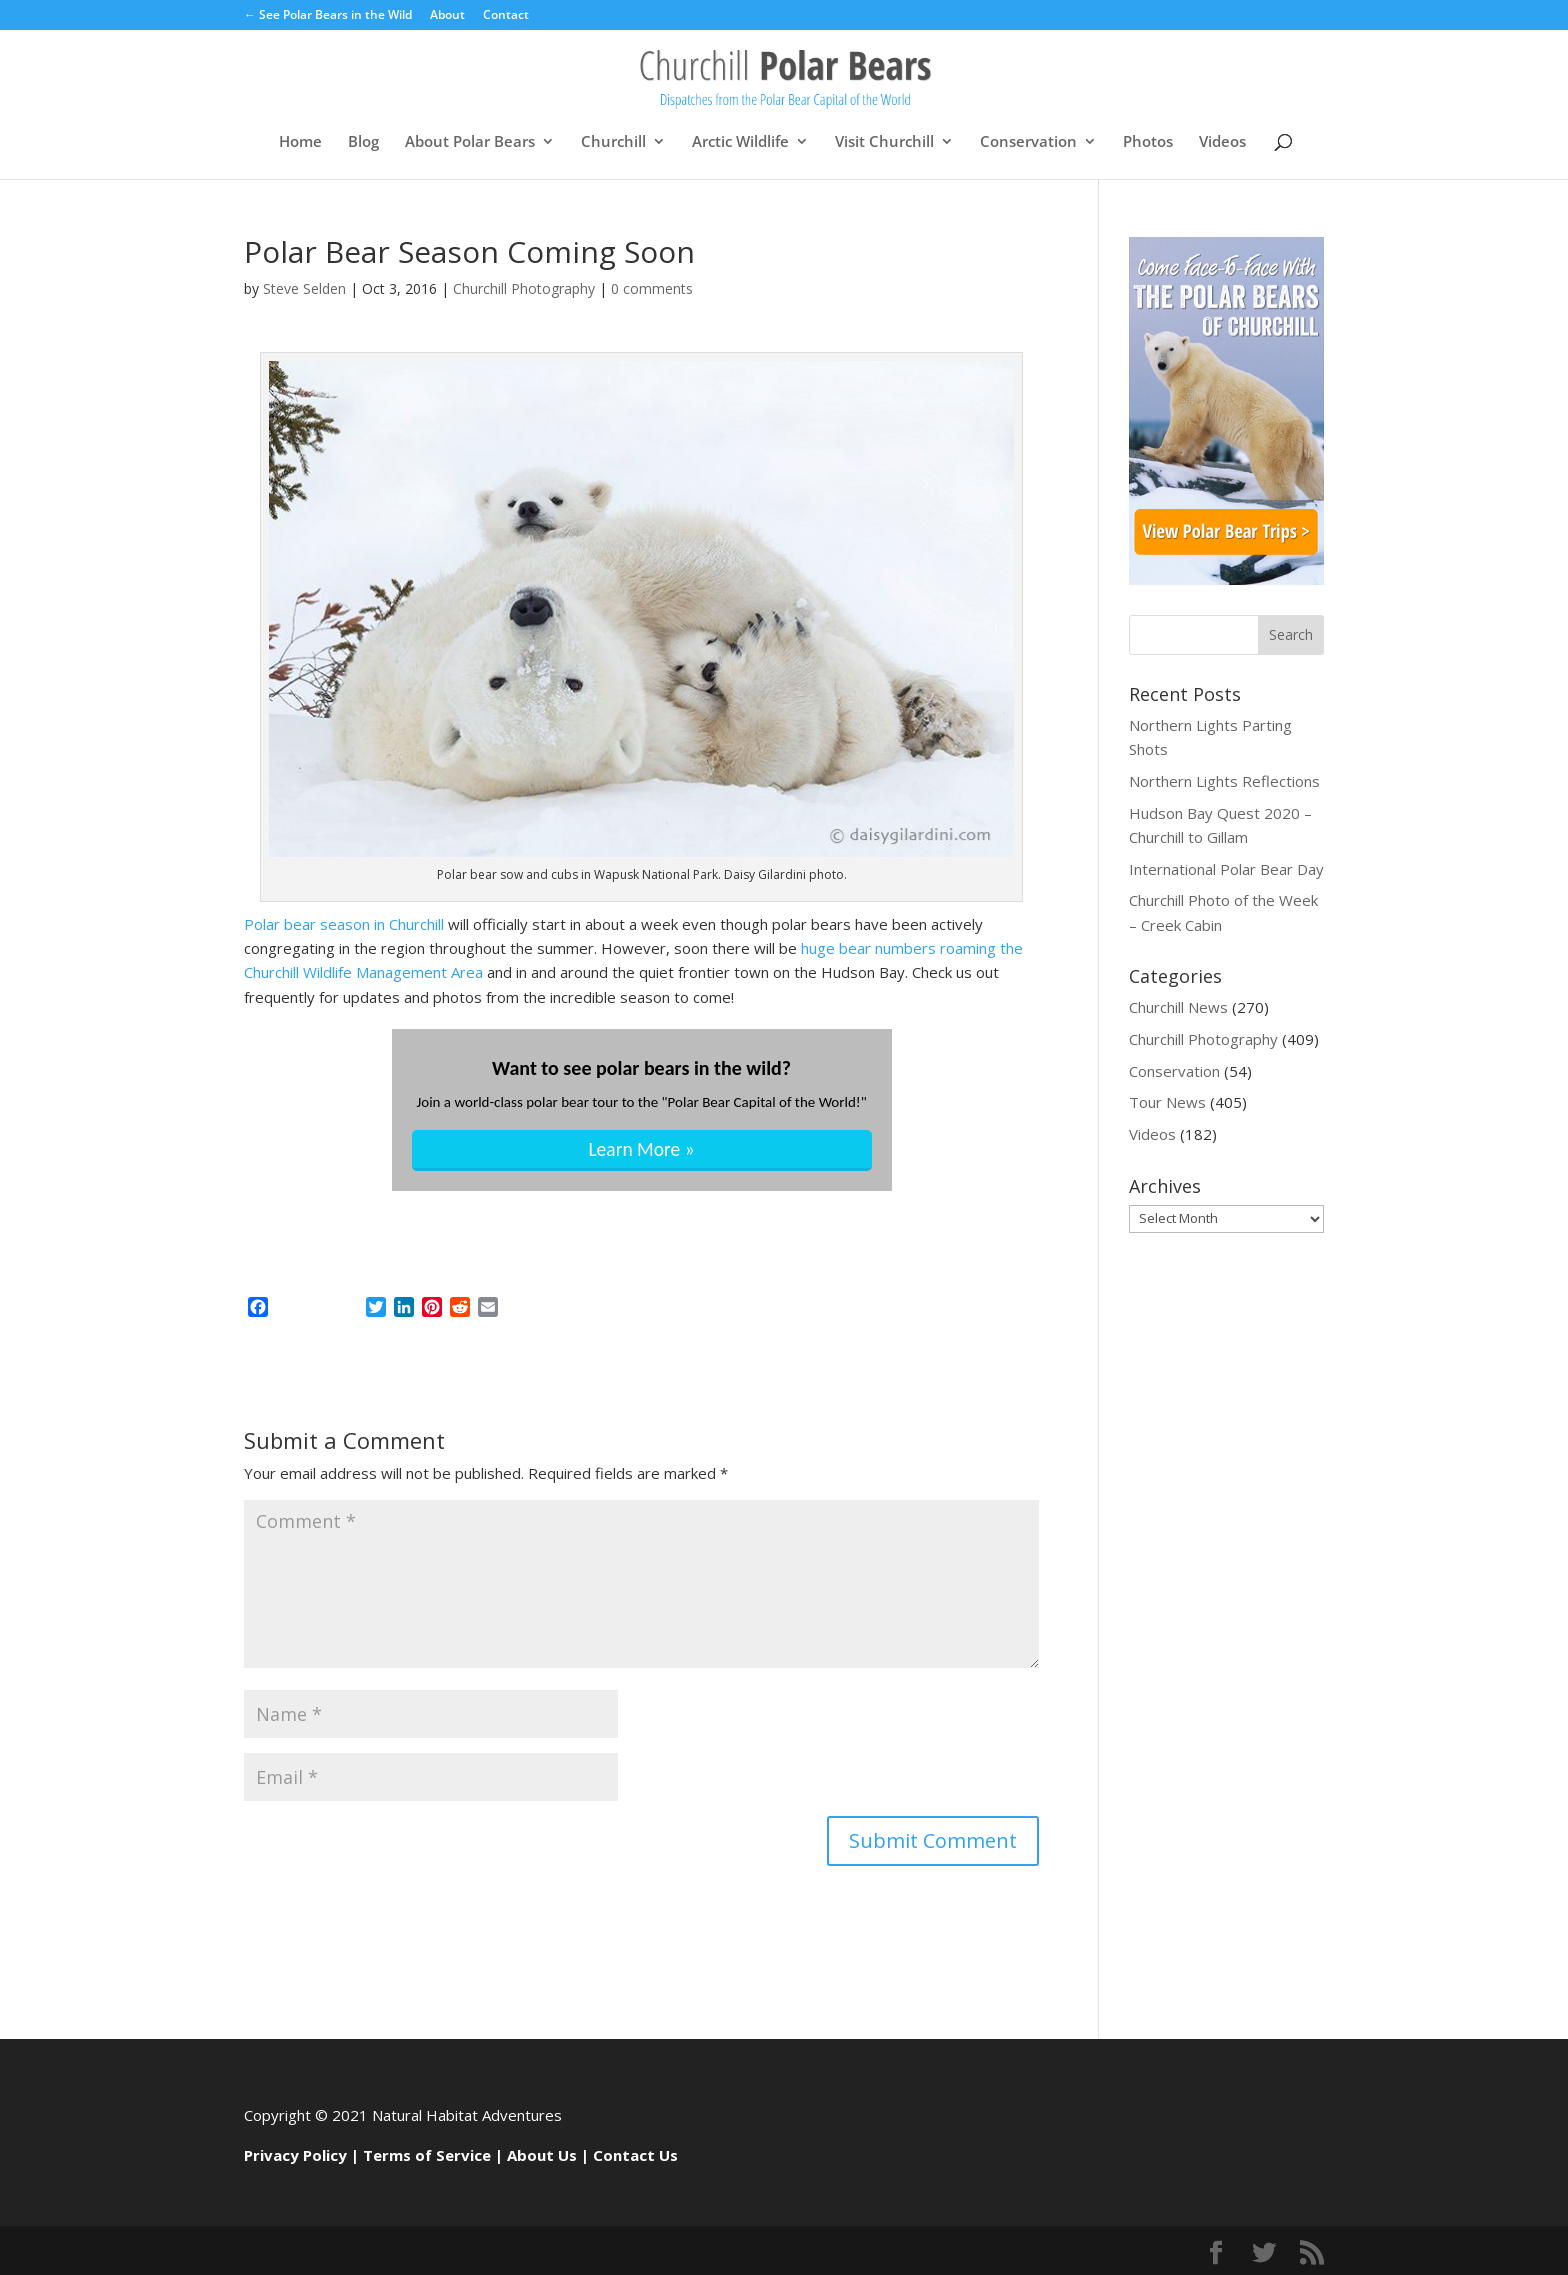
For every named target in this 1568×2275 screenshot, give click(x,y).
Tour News (1167, 1102)
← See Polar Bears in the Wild (328, 16)
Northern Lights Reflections (1224, 781)
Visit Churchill (884, 142)
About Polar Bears (470, 142)
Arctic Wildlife (740, 142)
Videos (1222, 142)
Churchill (613, 142)
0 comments (652, 288)
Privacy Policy (295, 2155)
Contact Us (635, 2155)
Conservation (1028, 142)
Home (300, 142)
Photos (1148, 142)
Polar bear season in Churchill (346, 924)
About (447, 16)
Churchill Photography (524, 288)
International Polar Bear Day (1226, 869)
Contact (506, 16)
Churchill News (1178, 1007)
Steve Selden (304, 288)
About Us (542, 2155)
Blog (363, 142)
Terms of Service (427, 2155)
